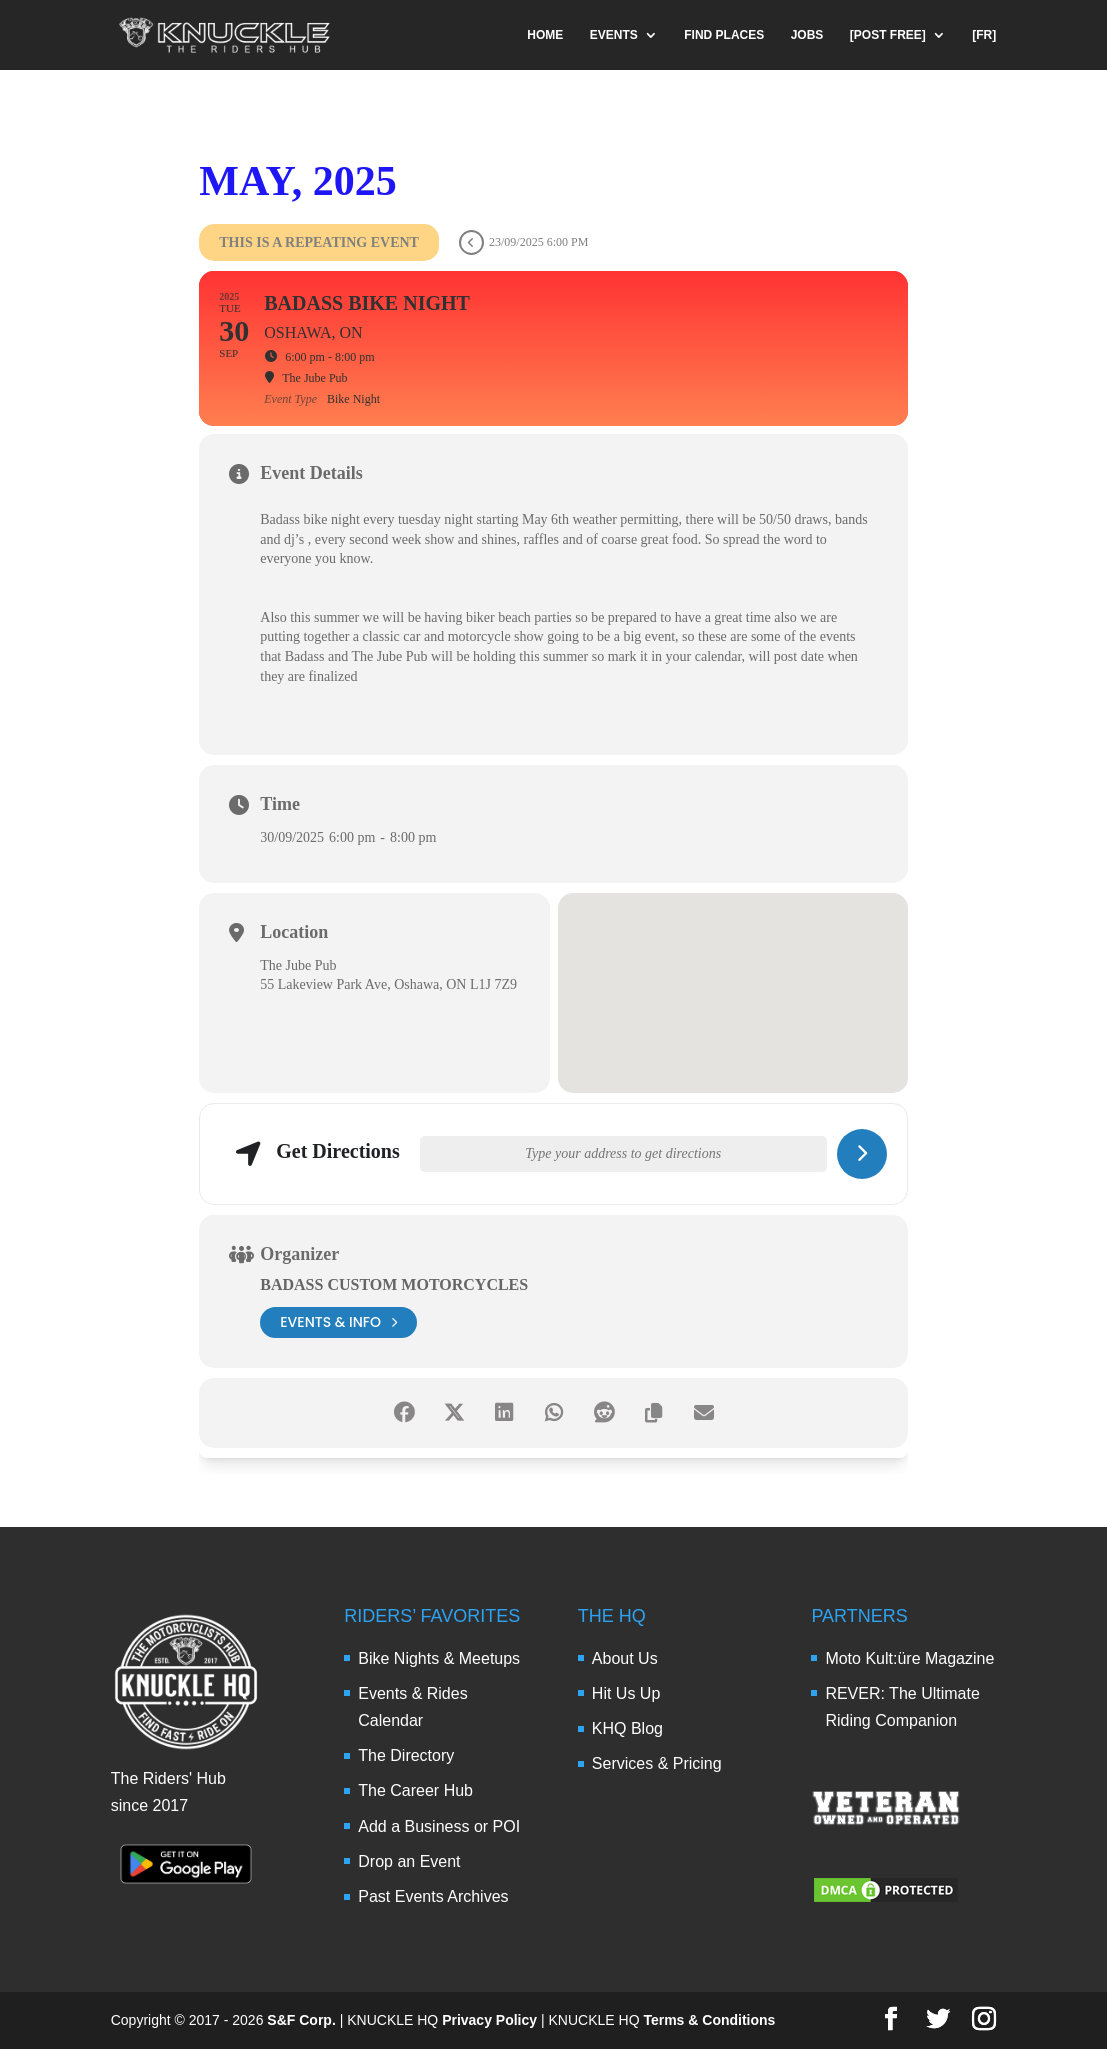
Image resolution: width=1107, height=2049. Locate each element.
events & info (338, 1322)
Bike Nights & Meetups (439, 1658)
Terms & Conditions (709, 2020)
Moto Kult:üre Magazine (909, 1658)
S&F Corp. (301, 2020)
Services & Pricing (657, 1763)
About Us (625, 1658)
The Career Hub (415, 1790)
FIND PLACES (724, 35)
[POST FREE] (888, 35)
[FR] (984, 35)
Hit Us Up (626, 1693)
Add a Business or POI (439, 1826)
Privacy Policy (489, 2020)
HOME (545, 35)
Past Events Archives (433, 1896)
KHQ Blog (627, 1728)
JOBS (807, 35)
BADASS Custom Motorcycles (394, 1284)
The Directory (406, 1755)
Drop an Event (409, 1861)
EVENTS (614, 35)
